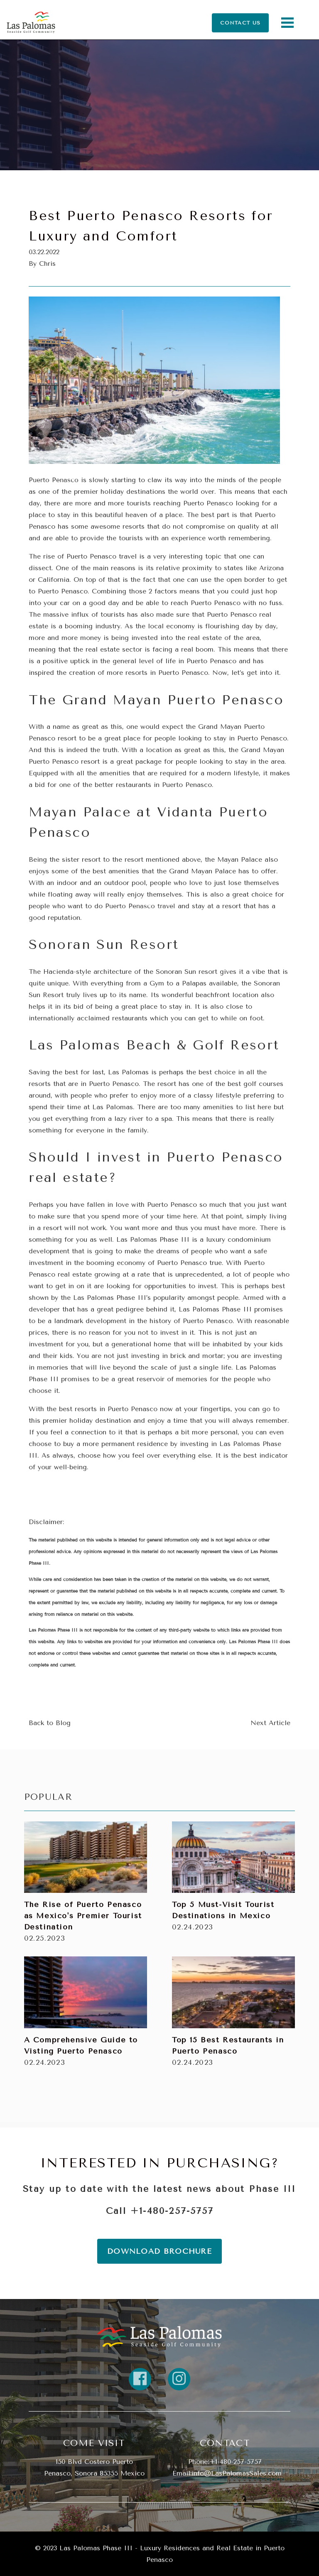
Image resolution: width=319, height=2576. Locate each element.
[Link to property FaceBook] (140, 2379)
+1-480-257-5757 (171, 2211)
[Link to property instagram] (179, 2379)
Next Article (270, 1723)
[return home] (159, 2336)
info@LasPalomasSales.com (236, 2473)
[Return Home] (30, 22)
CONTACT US (240, 22)
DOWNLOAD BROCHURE (159, 2251)
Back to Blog (50, 1723)
